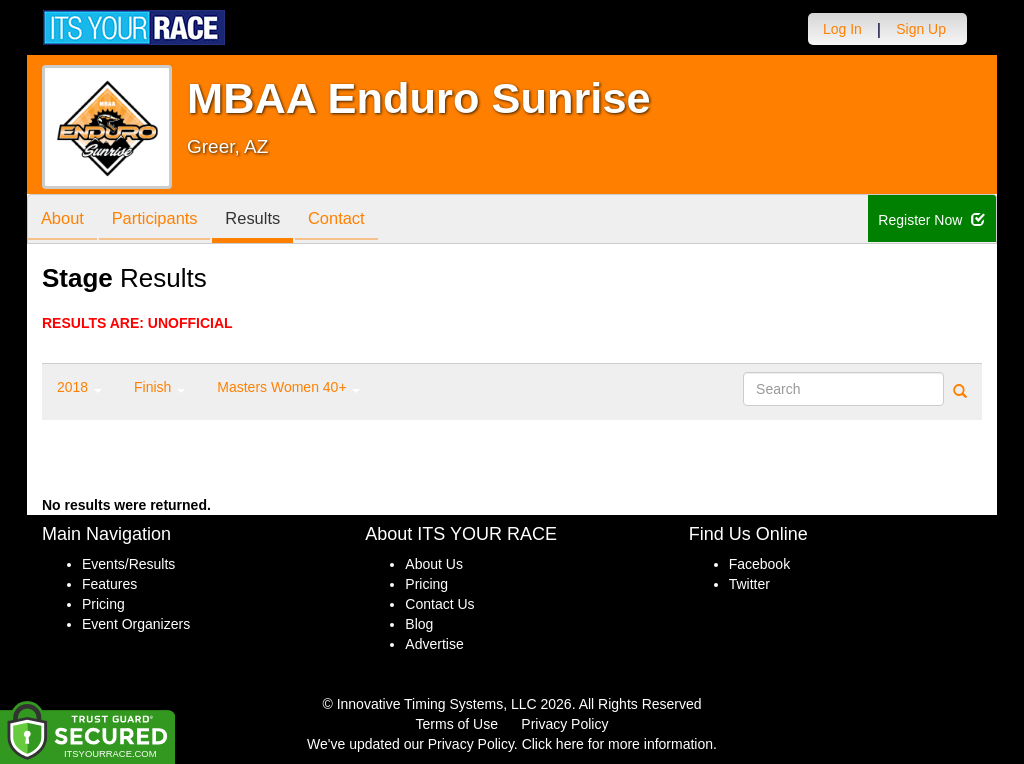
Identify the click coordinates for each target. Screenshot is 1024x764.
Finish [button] (159, 387)
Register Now (932, 220)
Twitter (749, 584)
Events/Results (128, 564)
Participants (163, 220)
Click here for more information (617, 744)
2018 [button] (79, 387)
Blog (419, 624)
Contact (356, 220)
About (65, 220)
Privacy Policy (564, 724)
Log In (842, 29)
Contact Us (439, 604)
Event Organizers (136, 624)
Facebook (759, 564)
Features (109, 584)
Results (267, 220)
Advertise (434, 644)
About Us (434, 564)
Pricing (103, 604)
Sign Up (921, 29)
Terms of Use (457, 724)
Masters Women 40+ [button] (288, 387)
